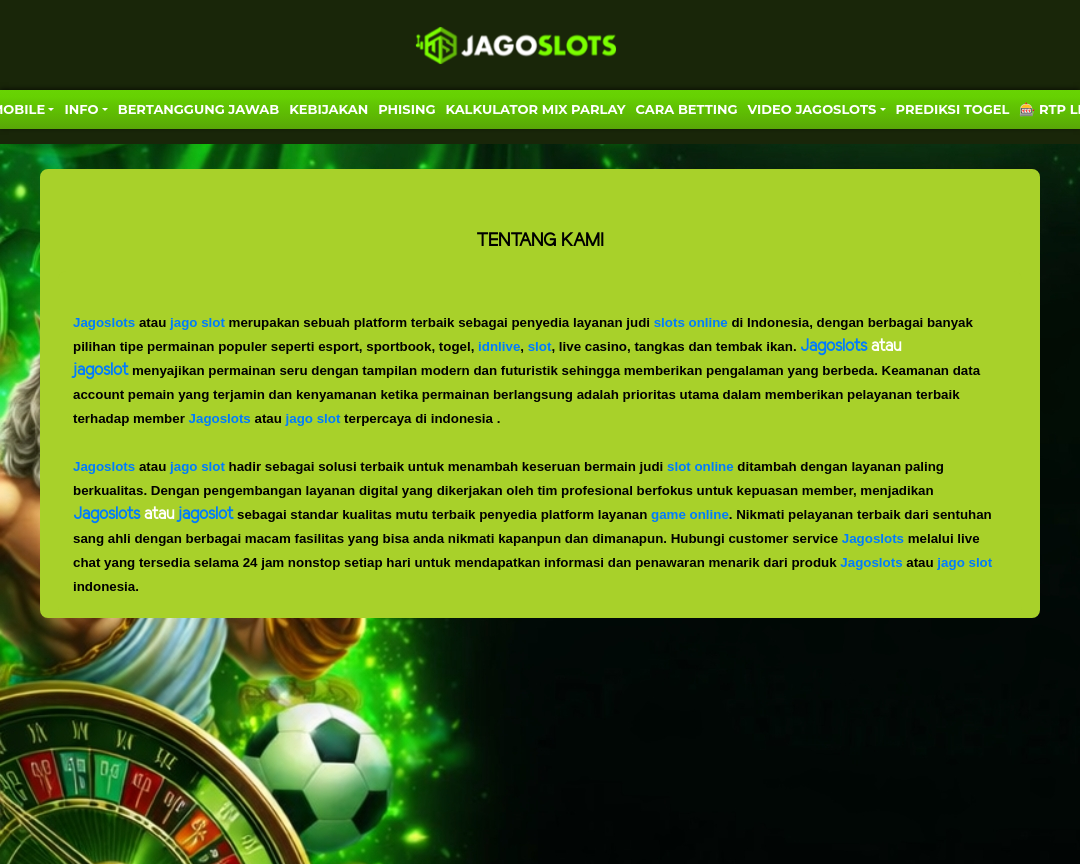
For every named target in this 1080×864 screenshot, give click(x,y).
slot (540, 346)
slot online (700, 466)
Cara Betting (687, 109)
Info (81, 109)
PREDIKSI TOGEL (953, 109)
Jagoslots (104, 322)
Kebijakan (328, 109)
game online (690, 514)
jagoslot (205, 514)
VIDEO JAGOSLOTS (812, 109)
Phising (406, 109)
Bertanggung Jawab (198, 109)
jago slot (197, 322)
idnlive (499, 346)
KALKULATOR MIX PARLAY (535, 109)
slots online (691, 322)
